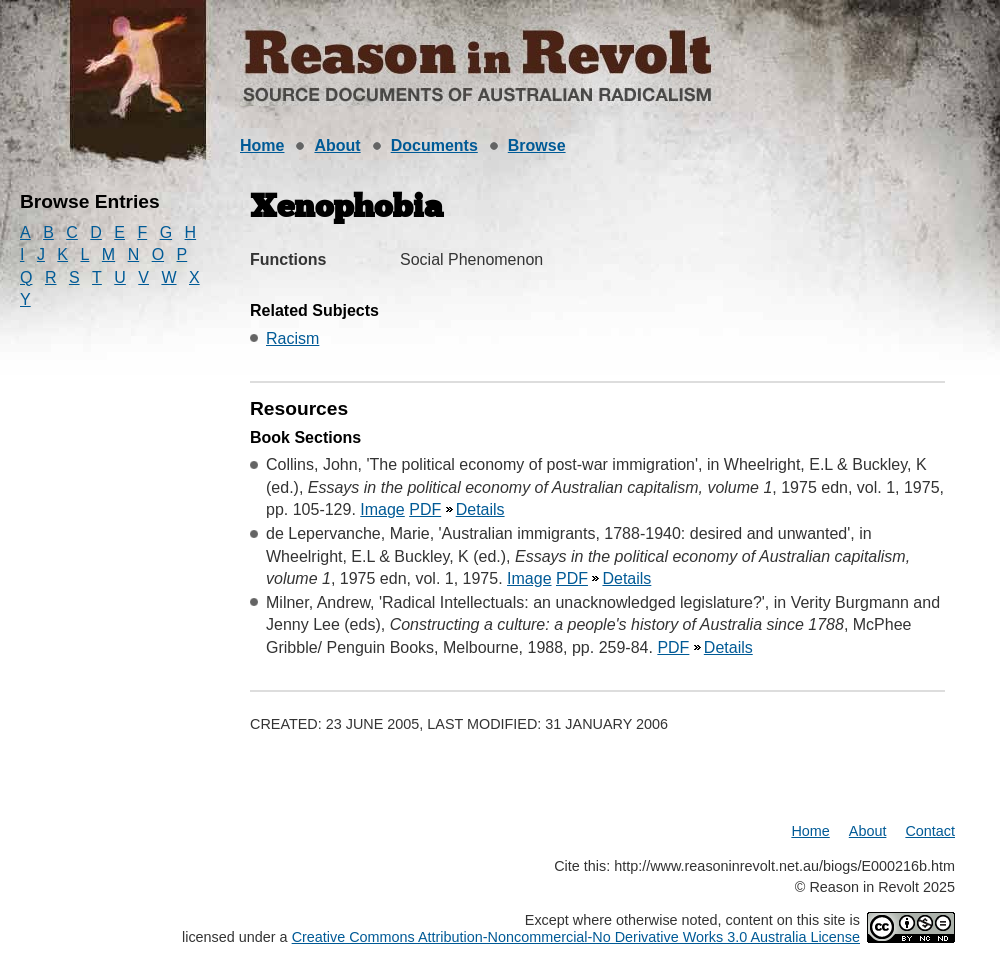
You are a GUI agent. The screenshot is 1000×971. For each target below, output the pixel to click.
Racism (292, 338)
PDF (425, 509)
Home (262, 145)
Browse (537, 145)
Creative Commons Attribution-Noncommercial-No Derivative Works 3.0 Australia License (576, 937)
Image (382, 509)
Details (480, 509)
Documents (434, 145)
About (337, 145)
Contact (930, 831)
